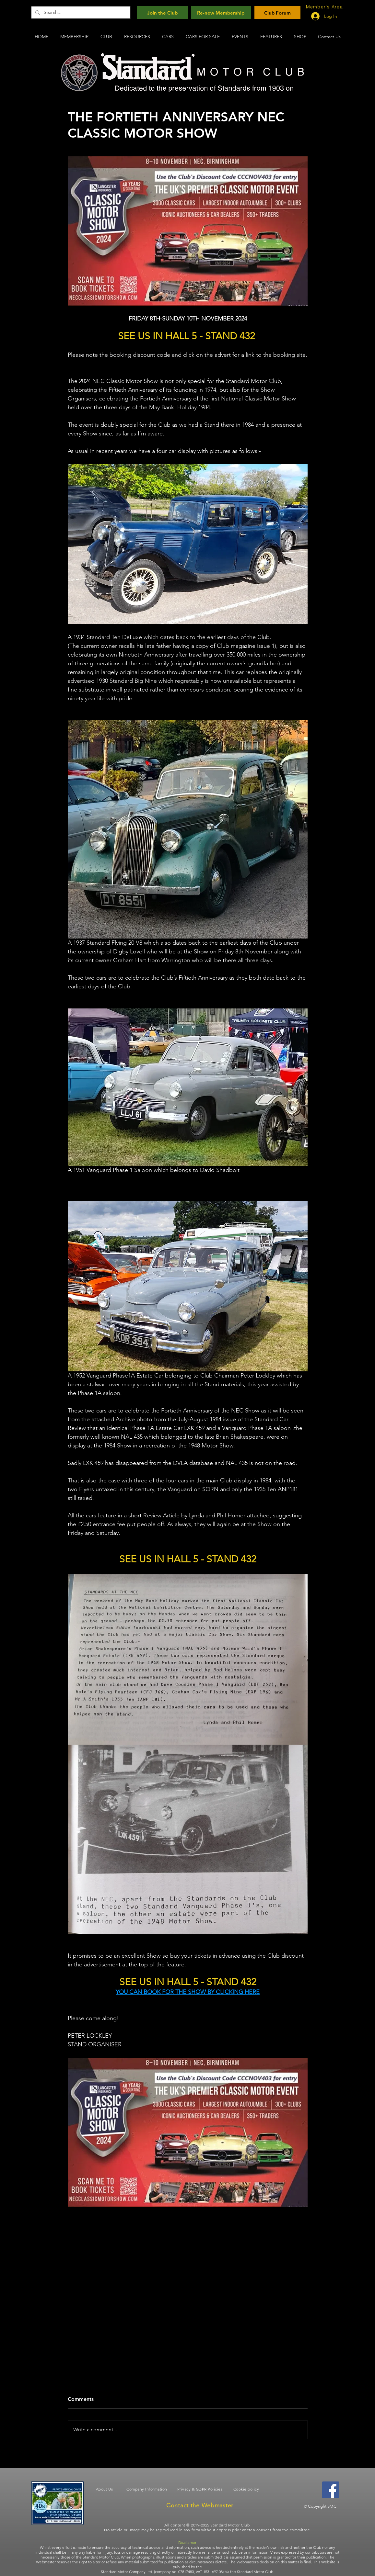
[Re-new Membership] (221, 12)
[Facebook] (330, 2489)
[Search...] (80, 12)
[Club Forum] (277, 12)
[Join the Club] (162, 12)
